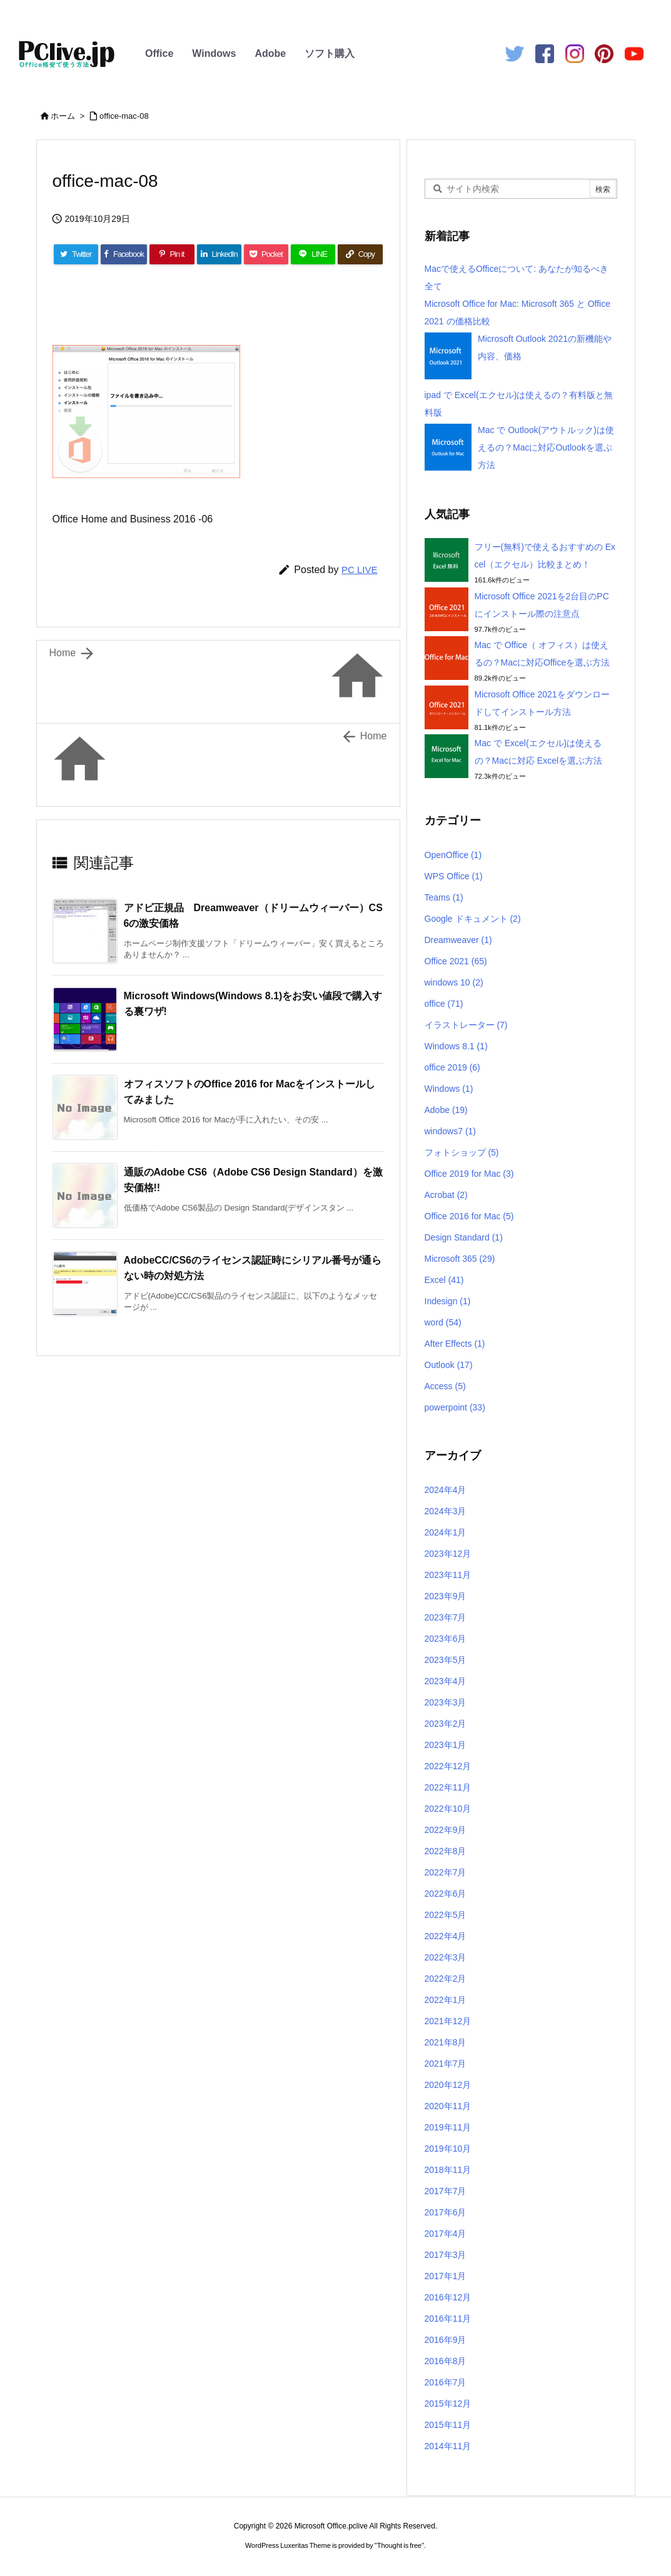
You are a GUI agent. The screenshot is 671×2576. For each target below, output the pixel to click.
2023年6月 (446, 1639)
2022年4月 (446, 1936)
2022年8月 (446, 1851)
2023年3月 (446, 1702)
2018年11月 (448, 2170)
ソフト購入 (330, 53)
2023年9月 (446, 1596)
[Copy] (360, 254)
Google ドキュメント (473, 919)
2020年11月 (448, 2106)
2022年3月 (446, 1957)
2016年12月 (448, 2297)
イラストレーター (466, 1025)
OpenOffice (453, 855)
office (444, 1004)
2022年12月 (448, 1766)
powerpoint (455, 1407)
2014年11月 (448, 2446)
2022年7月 (446, 1872)
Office (159, 53)
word (443, 1322)
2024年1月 (446, 1532)
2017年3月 (446, 2255)
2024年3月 (446, 1511)
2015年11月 (448, 2425)
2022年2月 (446, 1979)
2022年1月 (446, 2000)
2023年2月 (446, 1724)
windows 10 (454, 982)
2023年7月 (446, 1617)
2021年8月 (446, 2042)
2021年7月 (446, 2064)
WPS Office (454, 876)
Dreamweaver (458, 940)
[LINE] (313, 254)
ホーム (63, 116)
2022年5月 (446, 1915)
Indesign (448, 1301)
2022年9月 (446, 1830)
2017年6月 (446, 2212)
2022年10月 (448, 1809)
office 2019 (452, 1067)
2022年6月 (446, 1894)
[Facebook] (124, 254)
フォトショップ (462, 1152)
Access (445, 1386)
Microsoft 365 (460, 1259)
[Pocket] (266, 254)
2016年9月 (446, 2340)
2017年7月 (446, 2191)
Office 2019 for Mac (469, 1174)
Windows (214, 53)
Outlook (449, 1365)
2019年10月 (448, 2149)
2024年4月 (446, 1490)
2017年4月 (446, 2234)
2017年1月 (446, 2276)
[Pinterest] (171, 254)
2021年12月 (448, 2021)
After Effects (455, 1344)
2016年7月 (446, 2382)
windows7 (451, 1131)
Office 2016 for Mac (469, 1216)
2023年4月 (446, 1681)
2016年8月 (446, 2361)
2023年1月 (446, 1745)
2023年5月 (446, 1660)
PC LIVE (359, 569)
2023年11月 (448, 1575)
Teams (444, 897)
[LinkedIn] (219, 254)
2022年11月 (448, 1787)
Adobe (270, 53)
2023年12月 (448, 1554)
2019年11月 (448, 2127)
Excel (444, 1280)
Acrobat (446, 1195)
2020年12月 (448, 2085)
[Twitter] (76, 254)
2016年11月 (448, 2319)
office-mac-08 (124, 116)
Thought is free (399, 2545)
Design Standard (464, 1237)
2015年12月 (448, 2404)
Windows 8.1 (456, 1046)
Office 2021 (456, 961)
